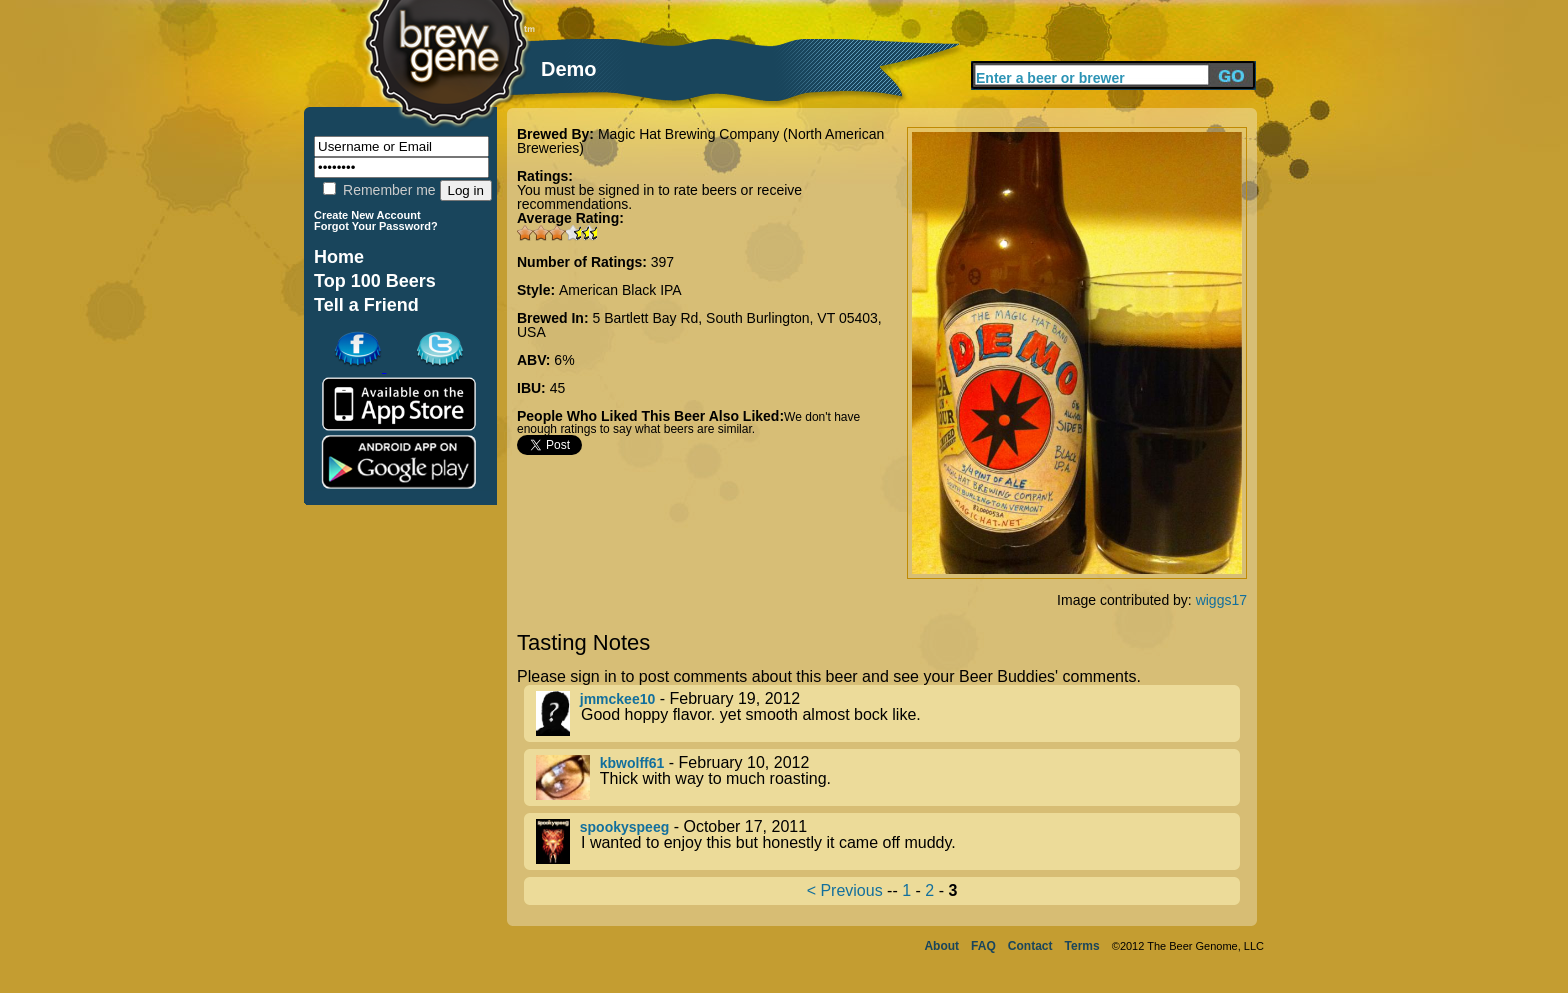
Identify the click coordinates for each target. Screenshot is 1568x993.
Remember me (379, 190)
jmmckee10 (618, 699)
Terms (1082, 946)
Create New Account (367, 215)
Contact (1030, 946)
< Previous (845, 890)
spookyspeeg (624, 827)
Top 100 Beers (375, 281)
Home (339, 257)
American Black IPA (620, 290)
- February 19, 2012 (888, 713)
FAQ (983, 946)
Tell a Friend (366, 305)
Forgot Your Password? (376, 226)
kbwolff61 (632, 763)
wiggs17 (1221, 600)
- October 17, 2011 (888, 841)
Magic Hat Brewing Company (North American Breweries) (700, 141)
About (941, 946)
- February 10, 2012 (888, 777)
